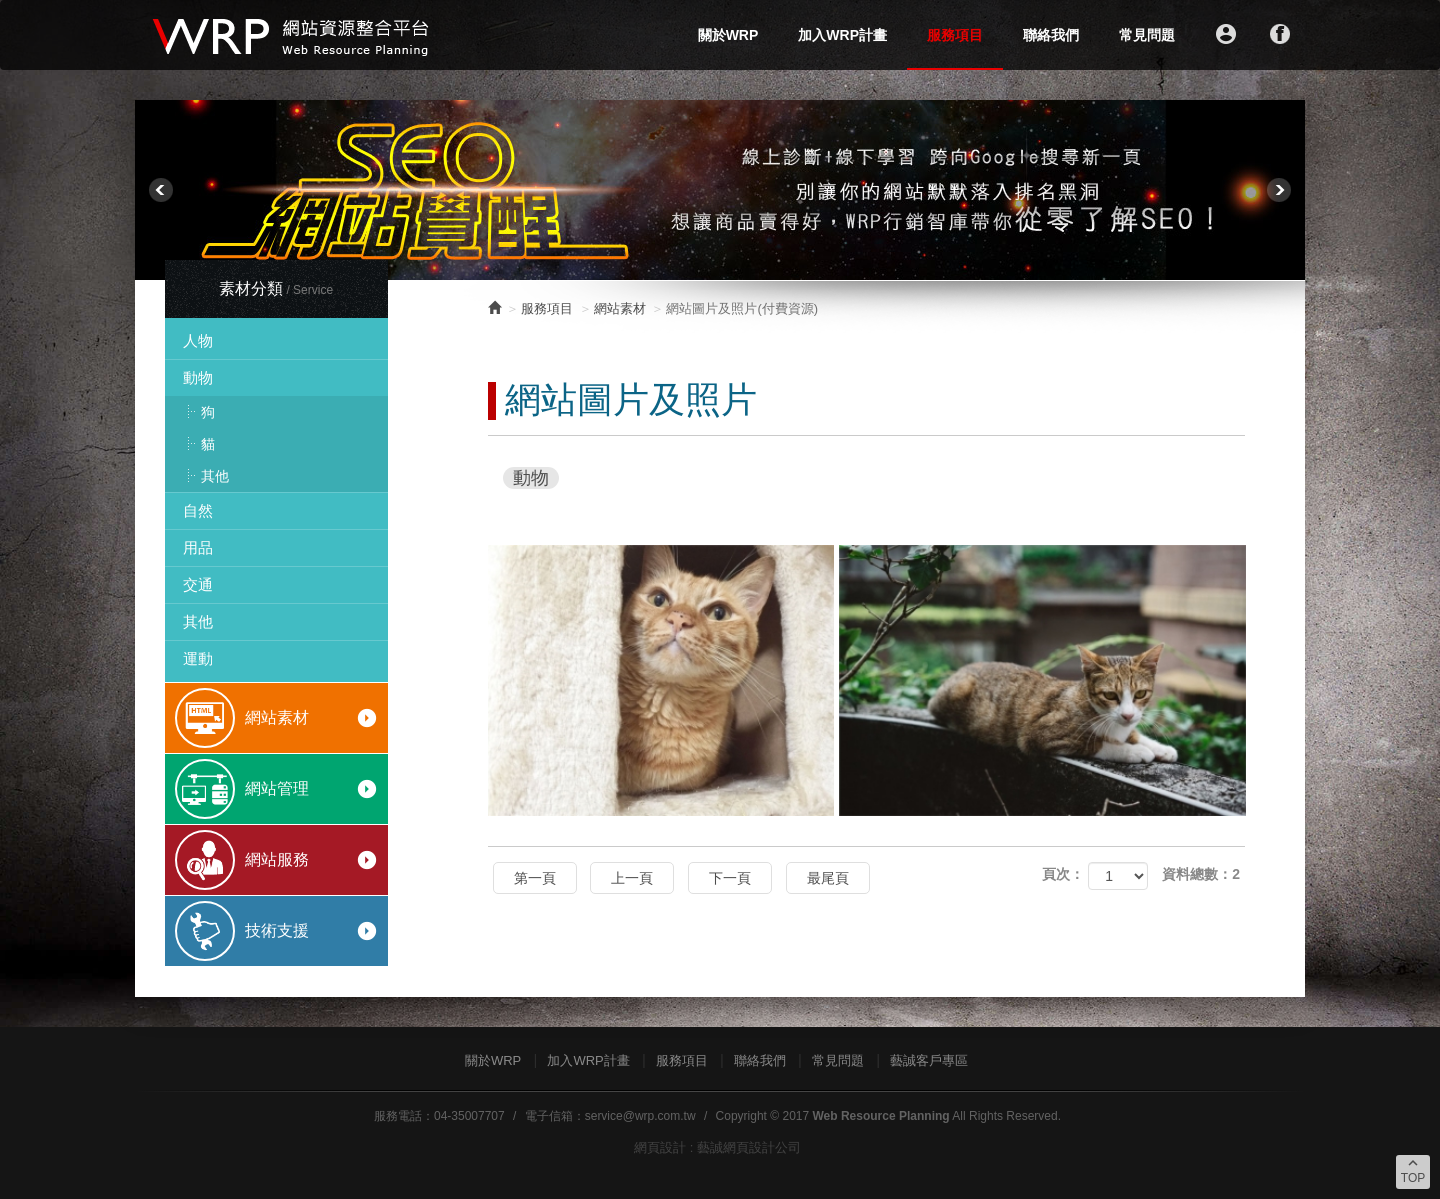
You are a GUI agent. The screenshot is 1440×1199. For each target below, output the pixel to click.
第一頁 (535, 878)
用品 (198, 547)
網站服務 (311, 860)
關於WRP (728, 35)
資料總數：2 (1201, 874)
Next (1279, 190)
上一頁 (632, 878)
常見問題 (1147, 35)
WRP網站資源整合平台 (292, 35)
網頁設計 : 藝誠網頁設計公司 (717, 1147)
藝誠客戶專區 (929, 1060)
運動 (198, 658)
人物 (198, 340)
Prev (161, 190)
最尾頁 (828, 878)
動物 (198, 377)
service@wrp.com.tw (640, 1116)
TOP (1413, 1170)
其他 (215, 476)
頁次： (1063, 874)
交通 (198, 584)
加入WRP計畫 (842, 35)
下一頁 (730, 878)
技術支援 (311, 931)
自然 (198, 510)
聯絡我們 (1051, 35)
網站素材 (311, 718)
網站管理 (311, 789)
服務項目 (955, 35)
